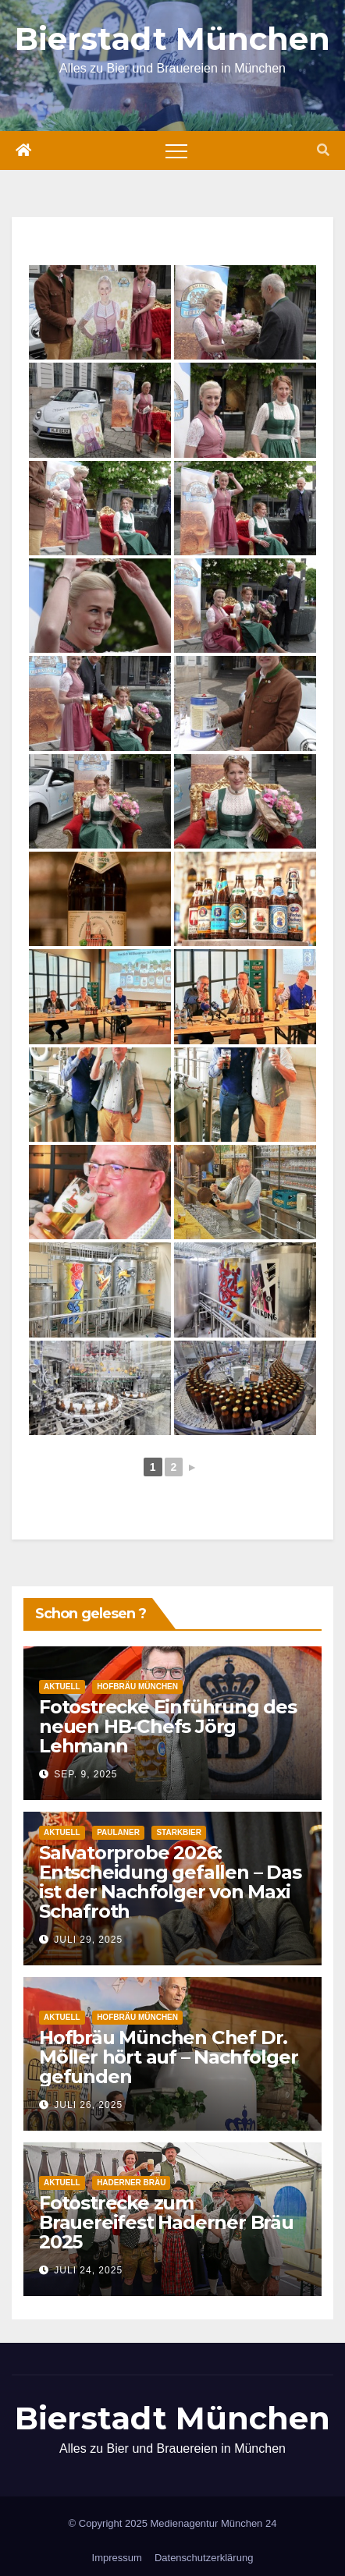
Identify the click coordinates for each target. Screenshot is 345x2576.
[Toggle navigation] (176, 150)
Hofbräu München (137, 1686)
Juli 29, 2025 (88, 1939)
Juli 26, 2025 (88, 2104)
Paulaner (118, 1832)
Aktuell (62, 1686)
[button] (323, 150)
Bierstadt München (172, 38)
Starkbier (178, 1832)
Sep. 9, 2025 (85, 1774)
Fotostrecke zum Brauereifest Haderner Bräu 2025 (166, 2222)
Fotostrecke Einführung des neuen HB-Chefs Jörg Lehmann (168, 1726)
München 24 (249, 2523)
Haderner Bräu (131, 2182)
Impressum (117, 2558)
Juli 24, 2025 (88, 2270)
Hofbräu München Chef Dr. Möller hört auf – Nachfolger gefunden (168, 2057)
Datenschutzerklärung (204, 2558)
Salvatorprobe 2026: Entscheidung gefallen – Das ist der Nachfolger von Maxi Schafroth (170, 1881)
